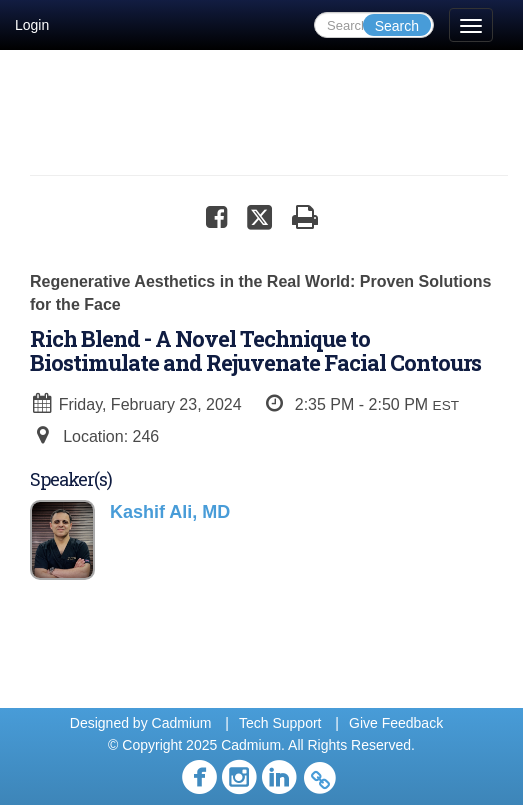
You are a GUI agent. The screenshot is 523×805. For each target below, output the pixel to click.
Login (32, 25)
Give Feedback (396, 723)
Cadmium (182, 723)
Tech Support (280, 723)
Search (397, 26)
